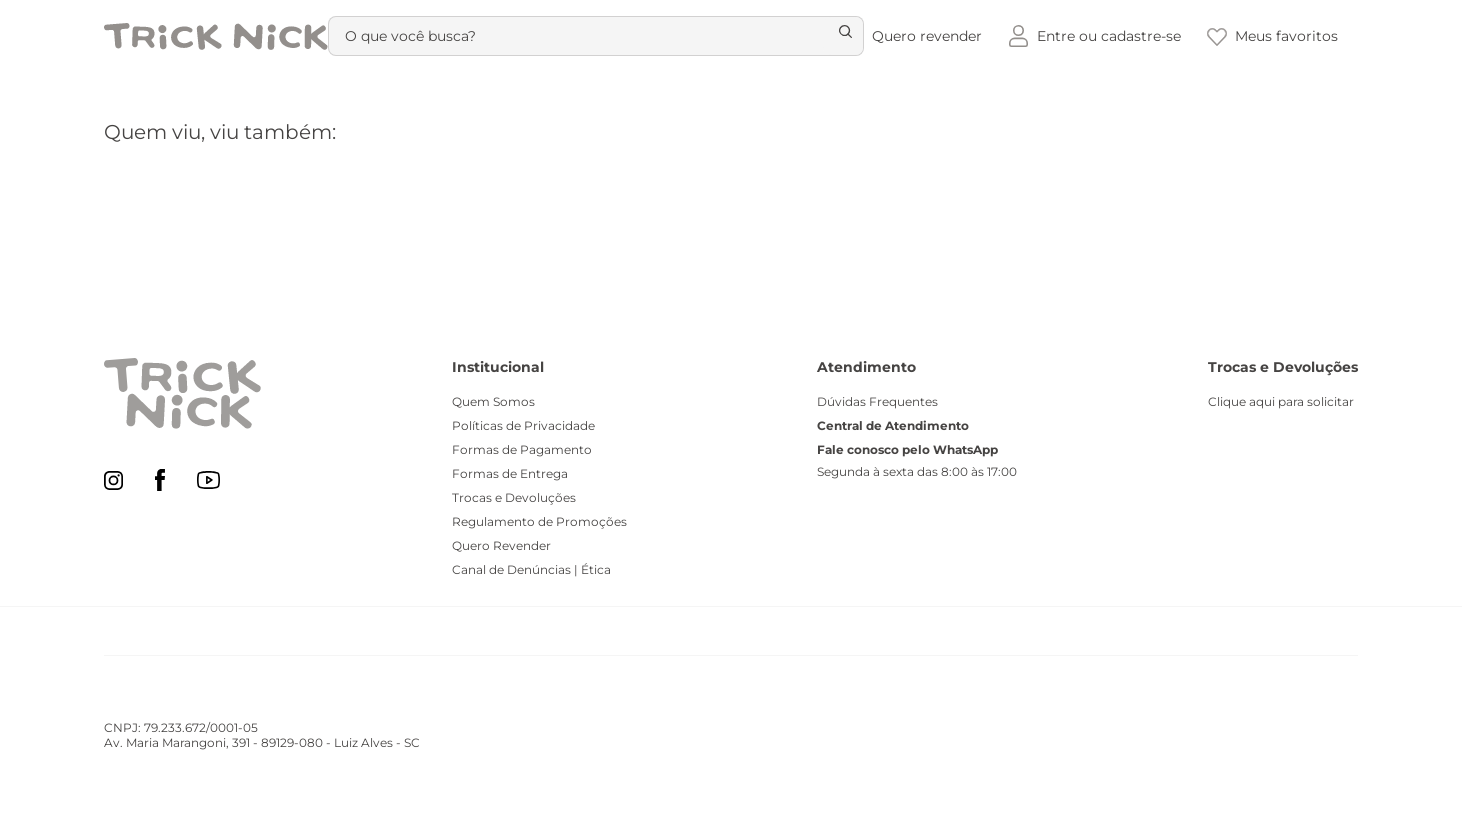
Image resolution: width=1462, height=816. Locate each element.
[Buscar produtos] (835, 36)
